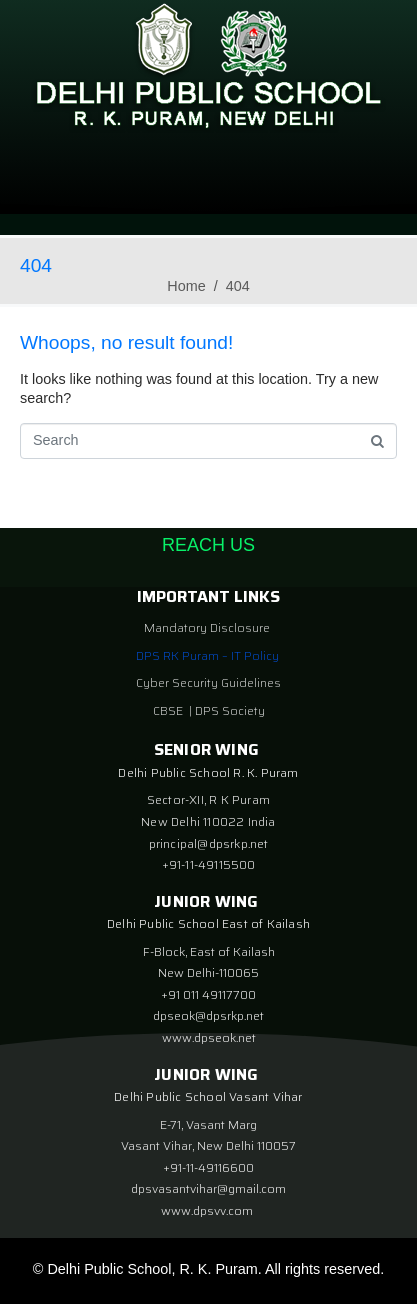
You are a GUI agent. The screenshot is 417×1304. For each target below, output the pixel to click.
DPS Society (230, 710)
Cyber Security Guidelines (208, 682)
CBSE (169, 710)
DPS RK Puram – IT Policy (207, 655)
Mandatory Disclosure (207, 627)
